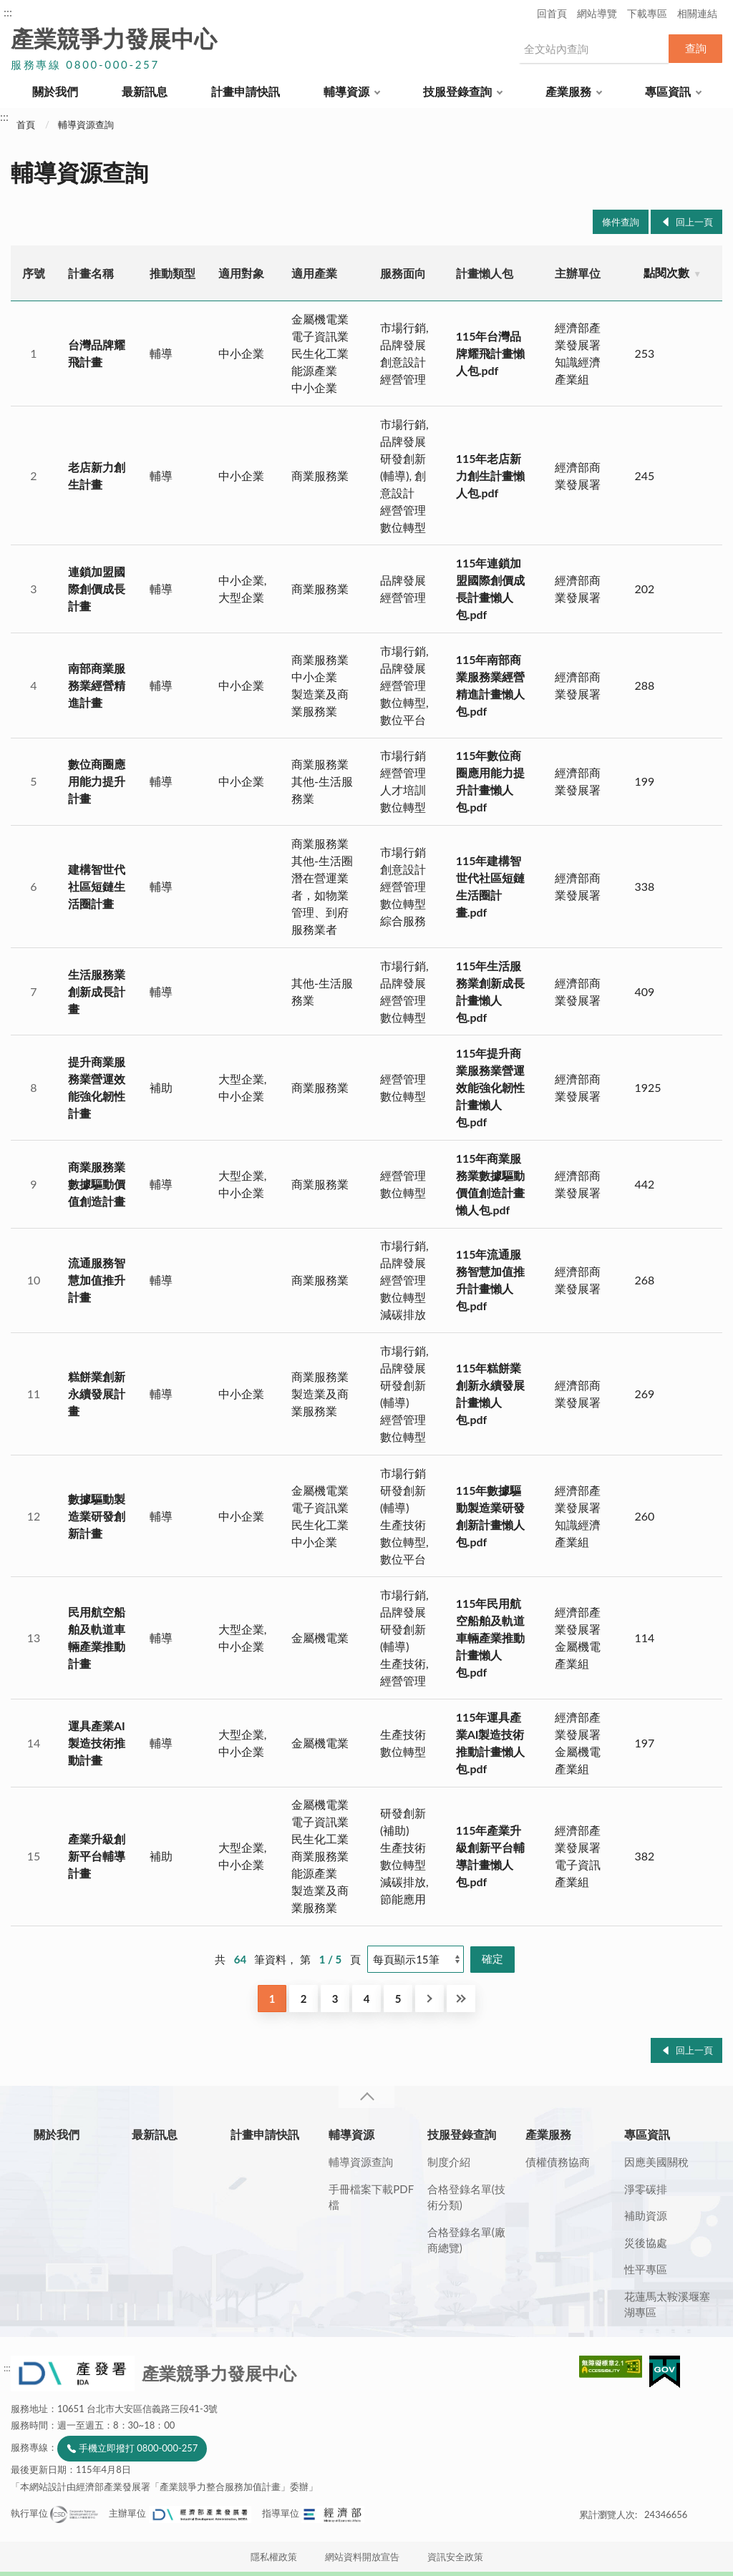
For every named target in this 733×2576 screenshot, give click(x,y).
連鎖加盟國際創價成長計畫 (96, 589)
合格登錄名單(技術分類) (466, 2197)
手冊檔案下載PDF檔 (371, 2197)
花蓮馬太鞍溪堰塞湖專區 (667, 2304)
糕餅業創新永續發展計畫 (96, 1394)
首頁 (25, 124)
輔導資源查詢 (86, 124)
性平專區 (645, 2269)
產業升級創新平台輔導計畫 (96, 1856)
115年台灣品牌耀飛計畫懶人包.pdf (490, 353)
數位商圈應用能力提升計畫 (96, 781)
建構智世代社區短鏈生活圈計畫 (96, 886)
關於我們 (55, 91)
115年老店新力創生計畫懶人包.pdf (490, 475)
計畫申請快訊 (245, 91)
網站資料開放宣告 (362, 2556)
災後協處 (645, 2242)
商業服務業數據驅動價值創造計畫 (96, 1184)
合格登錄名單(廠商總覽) (466, 2240)
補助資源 (645, 2215)
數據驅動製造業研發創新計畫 (96, 1516)
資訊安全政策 (455, 2556)
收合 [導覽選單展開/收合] (366, 2097)
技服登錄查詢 (457, 91)
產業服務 (568, 91)
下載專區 (647, 13)
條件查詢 (620, 222)
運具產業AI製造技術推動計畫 (96, 1743)
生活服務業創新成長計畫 (96, 991)
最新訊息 (145, 91)
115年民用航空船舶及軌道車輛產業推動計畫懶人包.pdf (490, 1637)
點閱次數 (666, 272)
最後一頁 (461, 1998)
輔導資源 (346, 91)
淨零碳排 (645, 2188)
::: (8, 12)
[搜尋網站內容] (593, 48)
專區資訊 (668, 91)
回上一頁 (694, 222)
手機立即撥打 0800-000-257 (138, 2448)
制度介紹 (448, 2161)
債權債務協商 (557, 2161)
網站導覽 (597, 13)
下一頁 (429, 1998)
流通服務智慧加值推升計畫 (96, 1280)
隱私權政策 (274, 2556)
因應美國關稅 (656, 2161)
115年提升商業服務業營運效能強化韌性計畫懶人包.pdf (490, 1087)
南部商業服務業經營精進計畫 (96, 685)
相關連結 (697, 13)
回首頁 (552, 13)
